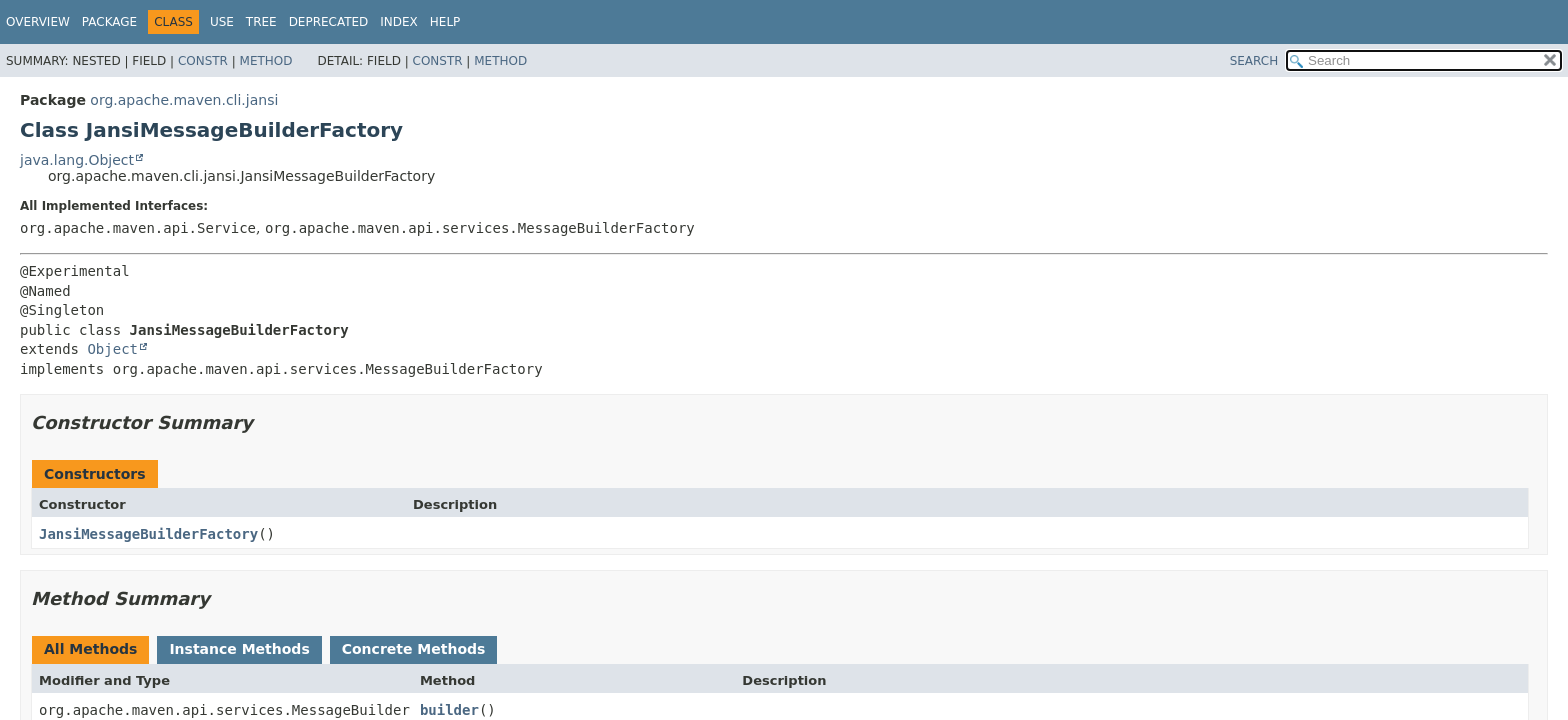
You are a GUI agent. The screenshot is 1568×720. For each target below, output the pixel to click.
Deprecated (329, 22)
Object (112, 349)
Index (399, 22)
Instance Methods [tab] (239, 649)
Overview (38, 22)
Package (109, 22)
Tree (261, 22)
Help (445, 22)
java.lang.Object (77, 160)
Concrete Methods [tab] (414, 649)
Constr (203, 61)
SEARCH (1254, 61)
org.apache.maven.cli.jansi (184, 100)
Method (266, 61)
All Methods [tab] (90, 649)
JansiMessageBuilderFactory (148, 534)
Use (222, 22)
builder (449, 710)
